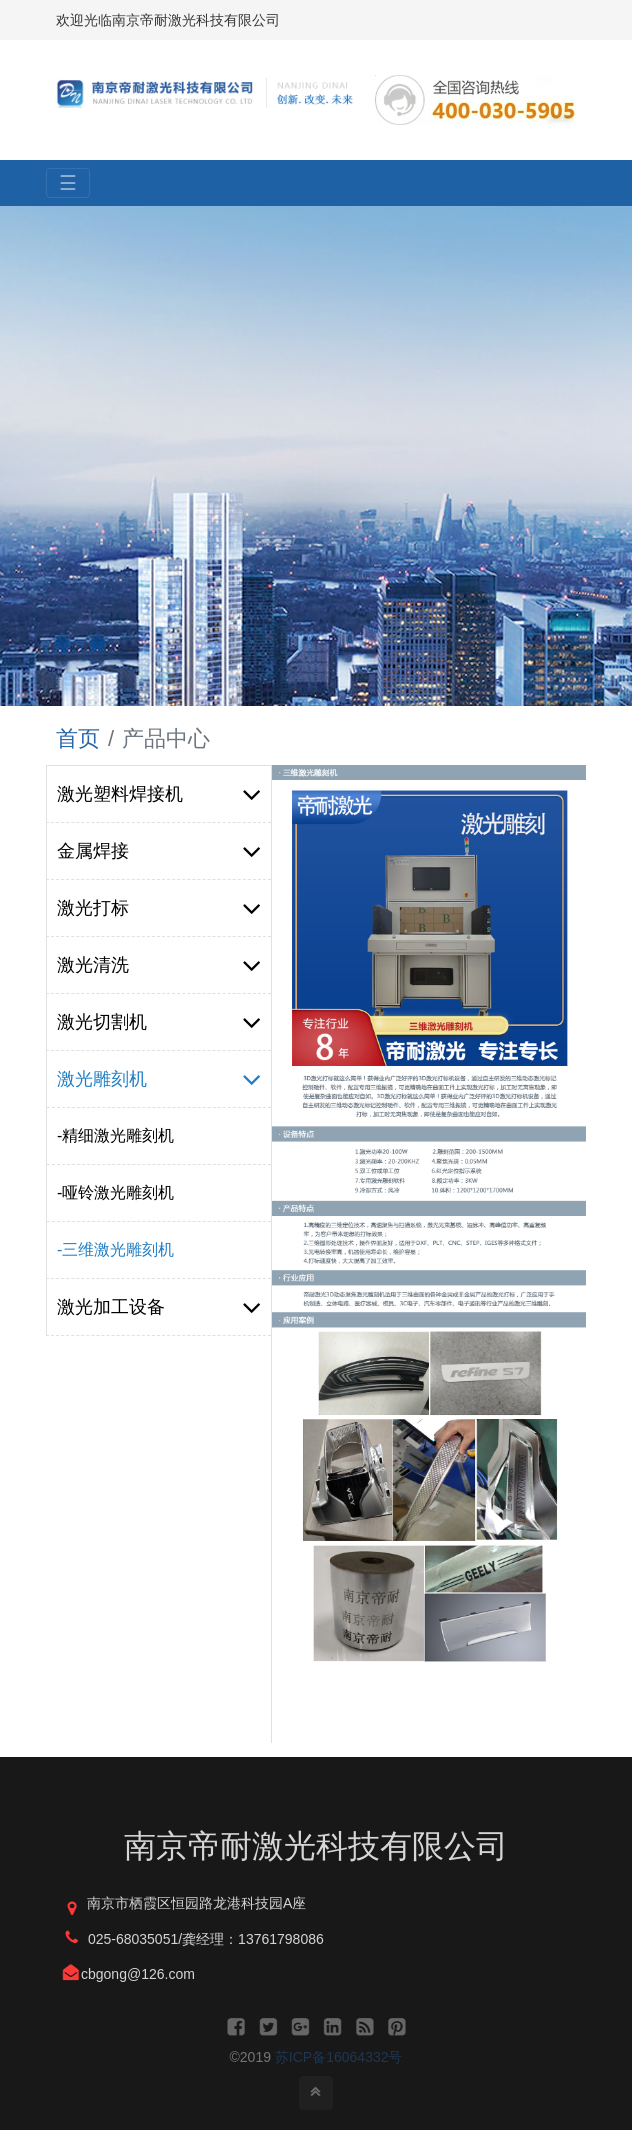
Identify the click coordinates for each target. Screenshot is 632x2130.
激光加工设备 (159, 1307)
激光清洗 (159, 965)
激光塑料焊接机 (159, 794)
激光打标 (159, 908)
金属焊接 (159, 851)
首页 (78, 738)
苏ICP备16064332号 (339, 2057)
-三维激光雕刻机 (115, 1249)
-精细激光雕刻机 (115, 1135)
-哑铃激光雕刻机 (115, 1192)
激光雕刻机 (159, 1079)
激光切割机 (159, 1022)
